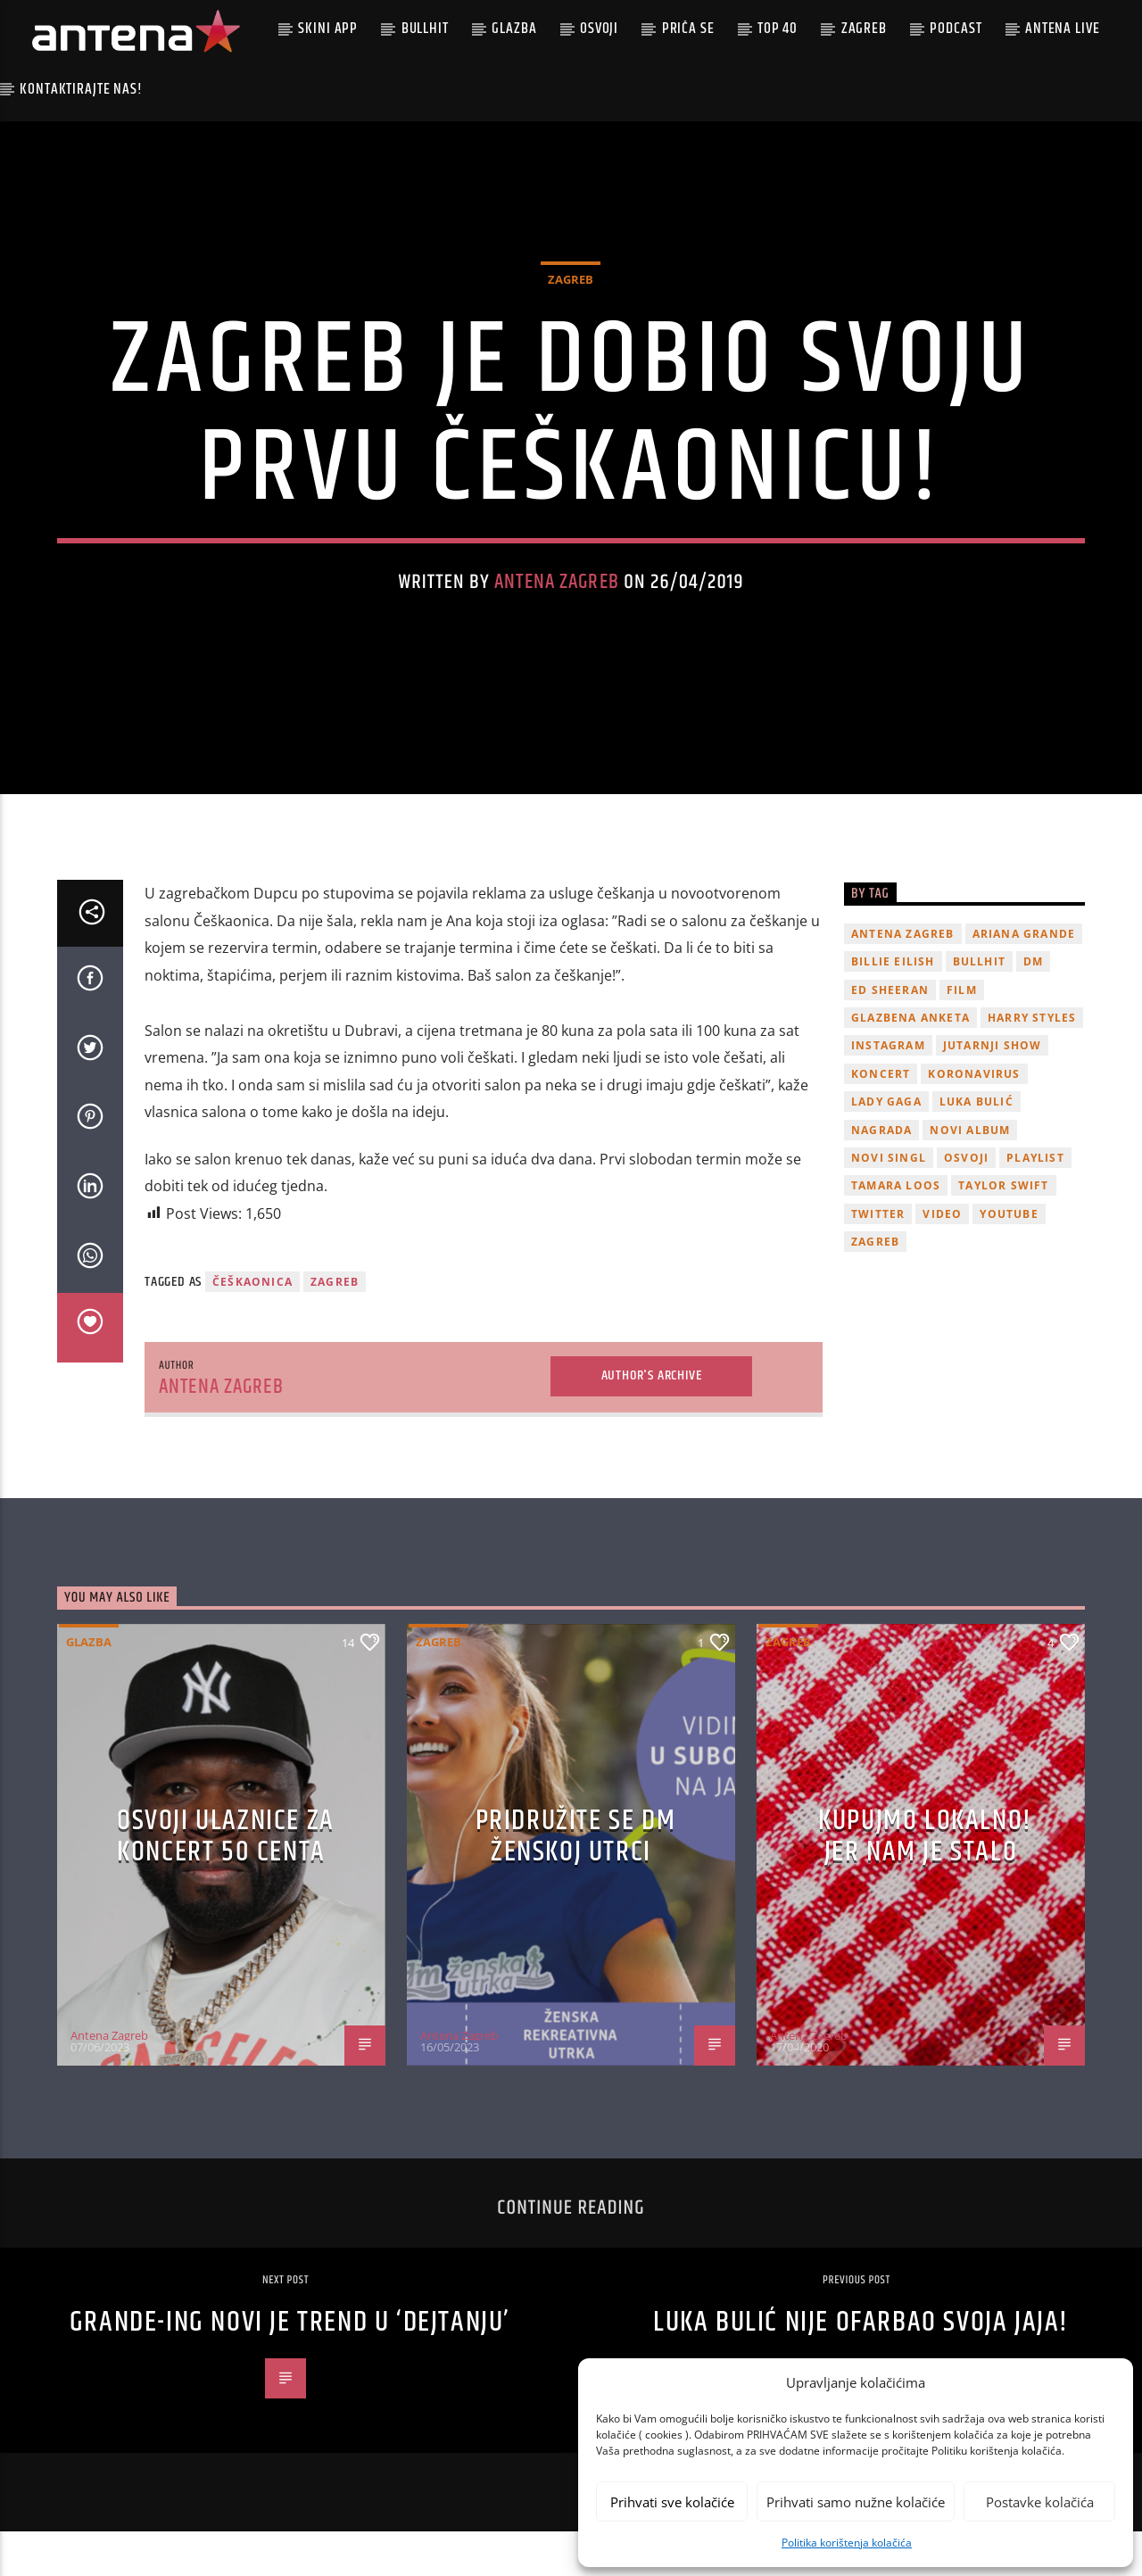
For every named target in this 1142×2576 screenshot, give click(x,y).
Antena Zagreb (556, 604)
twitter (878, 1257)
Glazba (514, 28)
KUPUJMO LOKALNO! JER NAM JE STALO (925, 1880)
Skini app (328, 28)
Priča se (688, 28)
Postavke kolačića (1040, 2502)
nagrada (881, 1173)
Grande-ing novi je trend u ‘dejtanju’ (290, 2367)
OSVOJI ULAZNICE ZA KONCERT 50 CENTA (226, 1880)
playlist (1035, 1201)
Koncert (880, 1117)
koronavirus (974, 1117)
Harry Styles (1032, 1061)
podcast (955, 28)
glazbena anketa (910, 1061)
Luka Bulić (976, 1145)
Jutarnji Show (992, 1089)
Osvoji (599, 28)
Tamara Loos (895, 1230)
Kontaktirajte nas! (81, 89)
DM (1033, 1006)
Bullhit (425, 28)
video (942, 1257)
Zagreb (864, 28)
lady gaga (886, 1145)
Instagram (888, 1089)
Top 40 (777, 28)
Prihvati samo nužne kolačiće (855, 2502)
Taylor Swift (1003, 1230)
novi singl (888, 1201)
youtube (1009, 1257)
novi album (970, 1173)
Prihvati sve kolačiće (672, 2502)
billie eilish (893, 1006)
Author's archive (651, 1420)
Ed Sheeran (890, 1033)
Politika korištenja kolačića (847, 2542)
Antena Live (1062, 28)
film (962, 1033)
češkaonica (252, 1325)
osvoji (966, 1201)
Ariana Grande (1024, 977)
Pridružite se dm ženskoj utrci (576, 1880)
